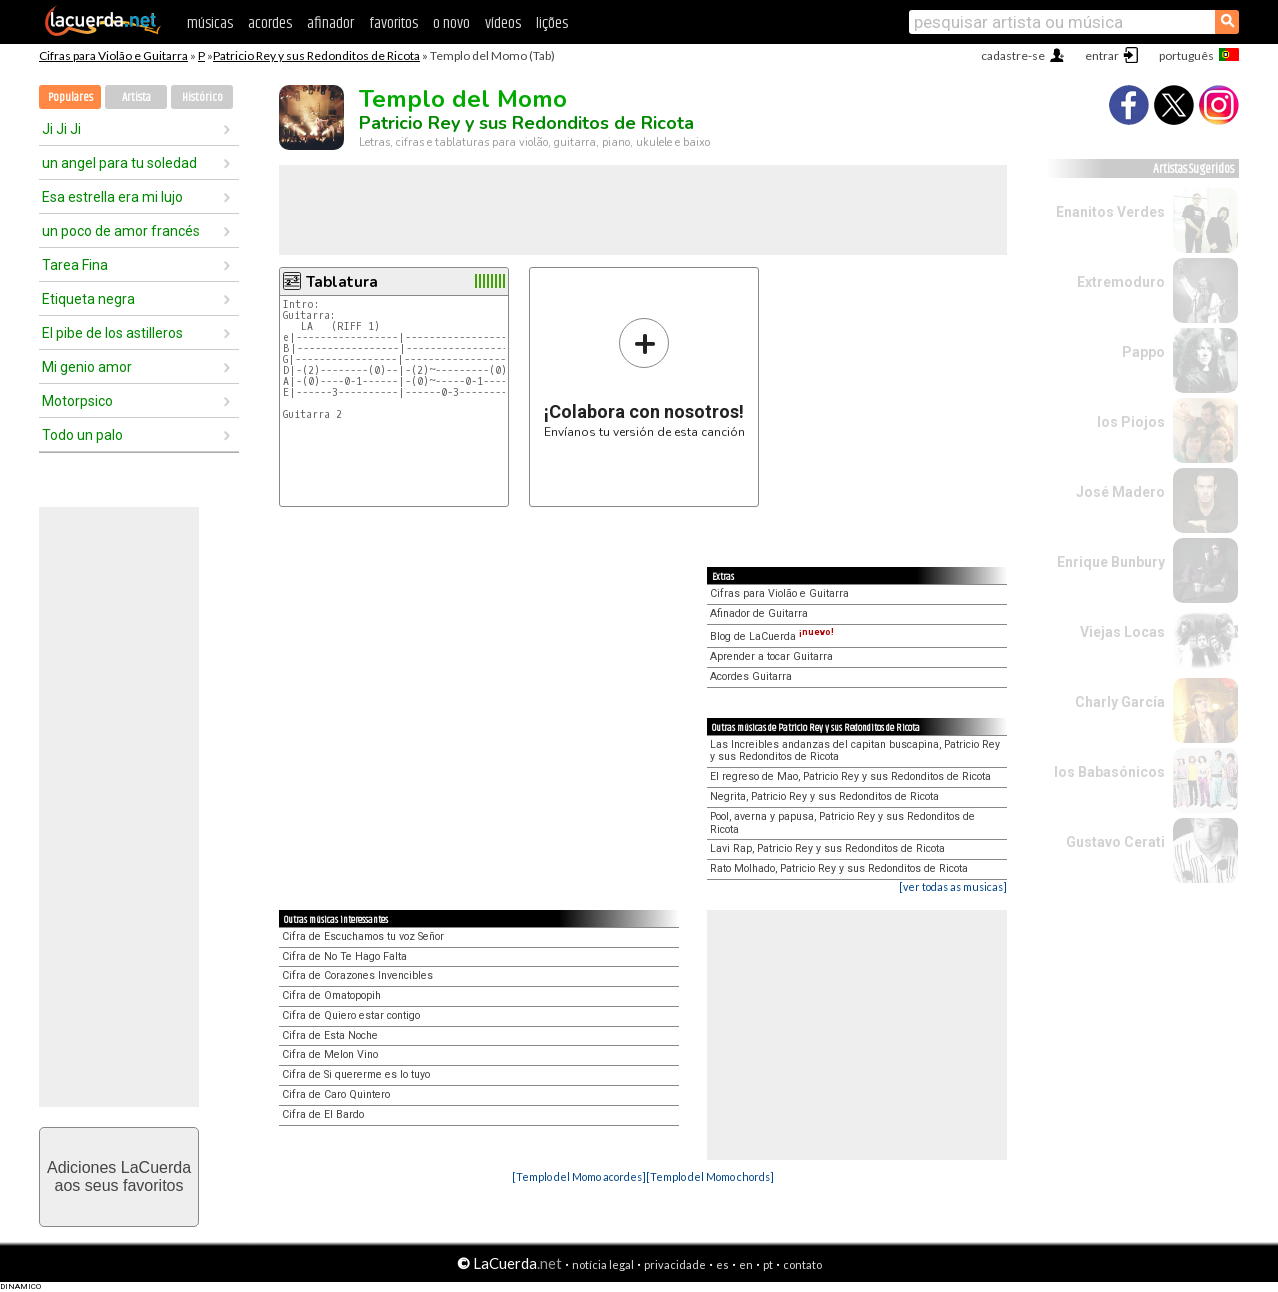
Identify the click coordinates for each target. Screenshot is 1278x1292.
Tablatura (342, 282)
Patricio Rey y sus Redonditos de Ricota (316, 55)
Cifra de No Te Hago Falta (344, 956)
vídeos (503, 23)
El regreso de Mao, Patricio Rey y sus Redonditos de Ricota (850, 776)
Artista (136, 97)
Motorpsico (77, 401)
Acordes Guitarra (751, 676)
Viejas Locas (1122, 632)
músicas (210, 23)
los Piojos (1131, 422)
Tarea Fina (75, 265)
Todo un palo (82, 435)
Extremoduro (1121, 282)
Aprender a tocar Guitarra (771, 656)
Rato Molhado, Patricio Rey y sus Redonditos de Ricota (839, 868)
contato (802, 1264)
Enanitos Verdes (1110, 212)
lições (552, 23)
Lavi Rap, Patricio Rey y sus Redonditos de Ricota (827, 848)
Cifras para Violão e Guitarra (113, 55)
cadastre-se (1013, 55)
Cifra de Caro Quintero (336, 1094)
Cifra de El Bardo (323, 1114)
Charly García (1120, 702)
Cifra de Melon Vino (330, 1054)
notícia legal (603, 1264)
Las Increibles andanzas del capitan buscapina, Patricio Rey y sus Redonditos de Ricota (855, 751)
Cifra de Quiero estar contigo (351, 1015)
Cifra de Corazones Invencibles (357, 975)
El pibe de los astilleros (112, 333)
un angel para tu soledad (119, 163)
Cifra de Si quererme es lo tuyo (356, 1074)
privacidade (675, 1264)
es (722, 1264)
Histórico (202, 97)
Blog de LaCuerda (772, 636)
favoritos (393, 23)
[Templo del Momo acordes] (579, 1176)
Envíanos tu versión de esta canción (644, 377)
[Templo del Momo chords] (710, 1176)
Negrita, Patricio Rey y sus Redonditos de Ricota (824, 796)
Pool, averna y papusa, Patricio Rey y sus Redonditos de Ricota (842, 823)
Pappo (1143, 352)
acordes (270, 23)
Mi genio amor (87, 367)
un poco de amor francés (121, 231)
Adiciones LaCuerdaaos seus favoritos (119, 1176)
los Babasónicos (1109, 772)
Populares (70, 97)
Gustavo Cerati (1115, 842)
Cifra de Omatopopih (331, 995)
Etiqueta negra (88, 299)
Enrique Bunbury (1111, 562)
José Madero (1120, 492)
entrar (1102, 55)
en (746, 1264)
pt (768, 1264)
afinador (330, 23)
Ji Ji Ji (61, 129)
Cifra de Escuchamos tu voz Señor (363, 936)
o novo (451, 23)
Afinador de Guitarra (759, 613)
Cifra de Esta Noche (330, 1035)
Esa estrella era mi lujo (112, 197)
